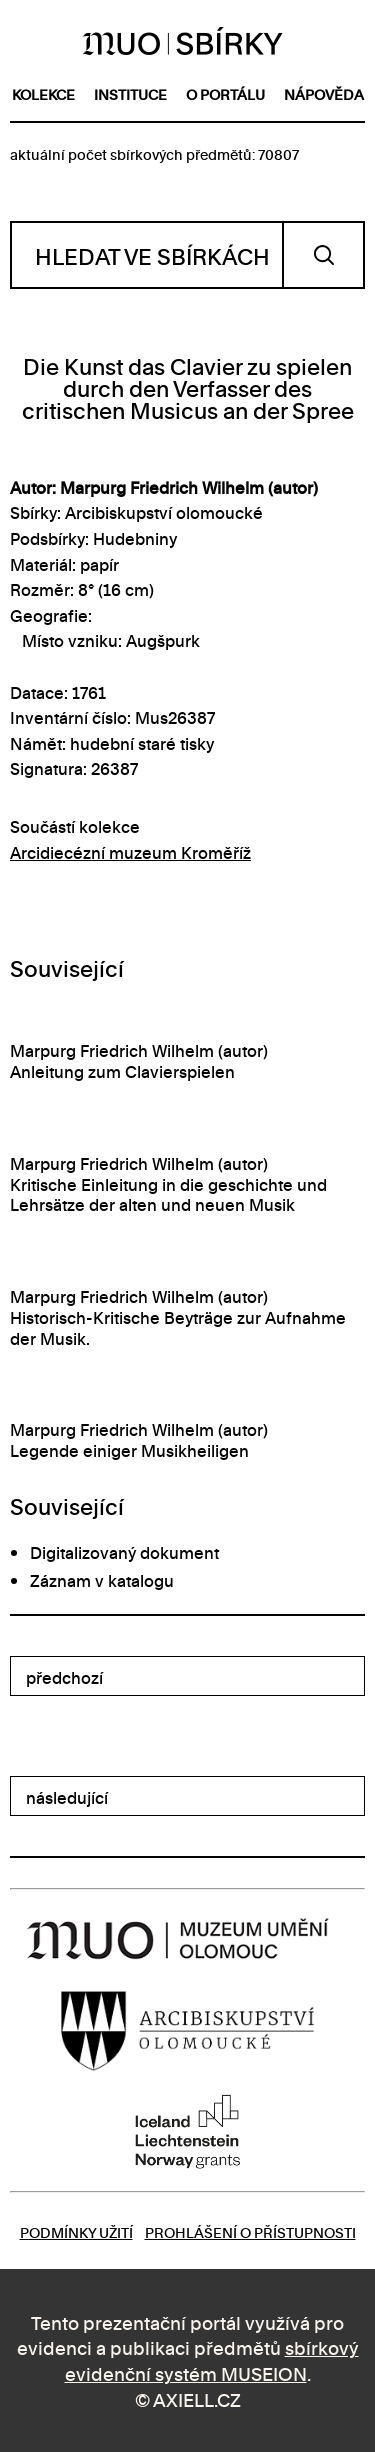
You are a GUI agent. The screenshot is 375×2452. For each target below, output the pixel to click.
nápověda (324, 93)
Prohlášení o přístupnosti (250, 2231)
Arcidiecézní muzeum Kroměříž (130, 852)
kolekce (43, 93)
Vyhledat (323, 255)
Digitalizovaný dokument (124, 1552)
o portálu (225, 93)
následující (67, 1797)
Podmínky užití (76, 2231)
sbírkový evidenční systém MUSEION (212, 2359)
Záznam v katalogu (102, 1580)
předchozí (64, 1677)
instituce (130, 93)
